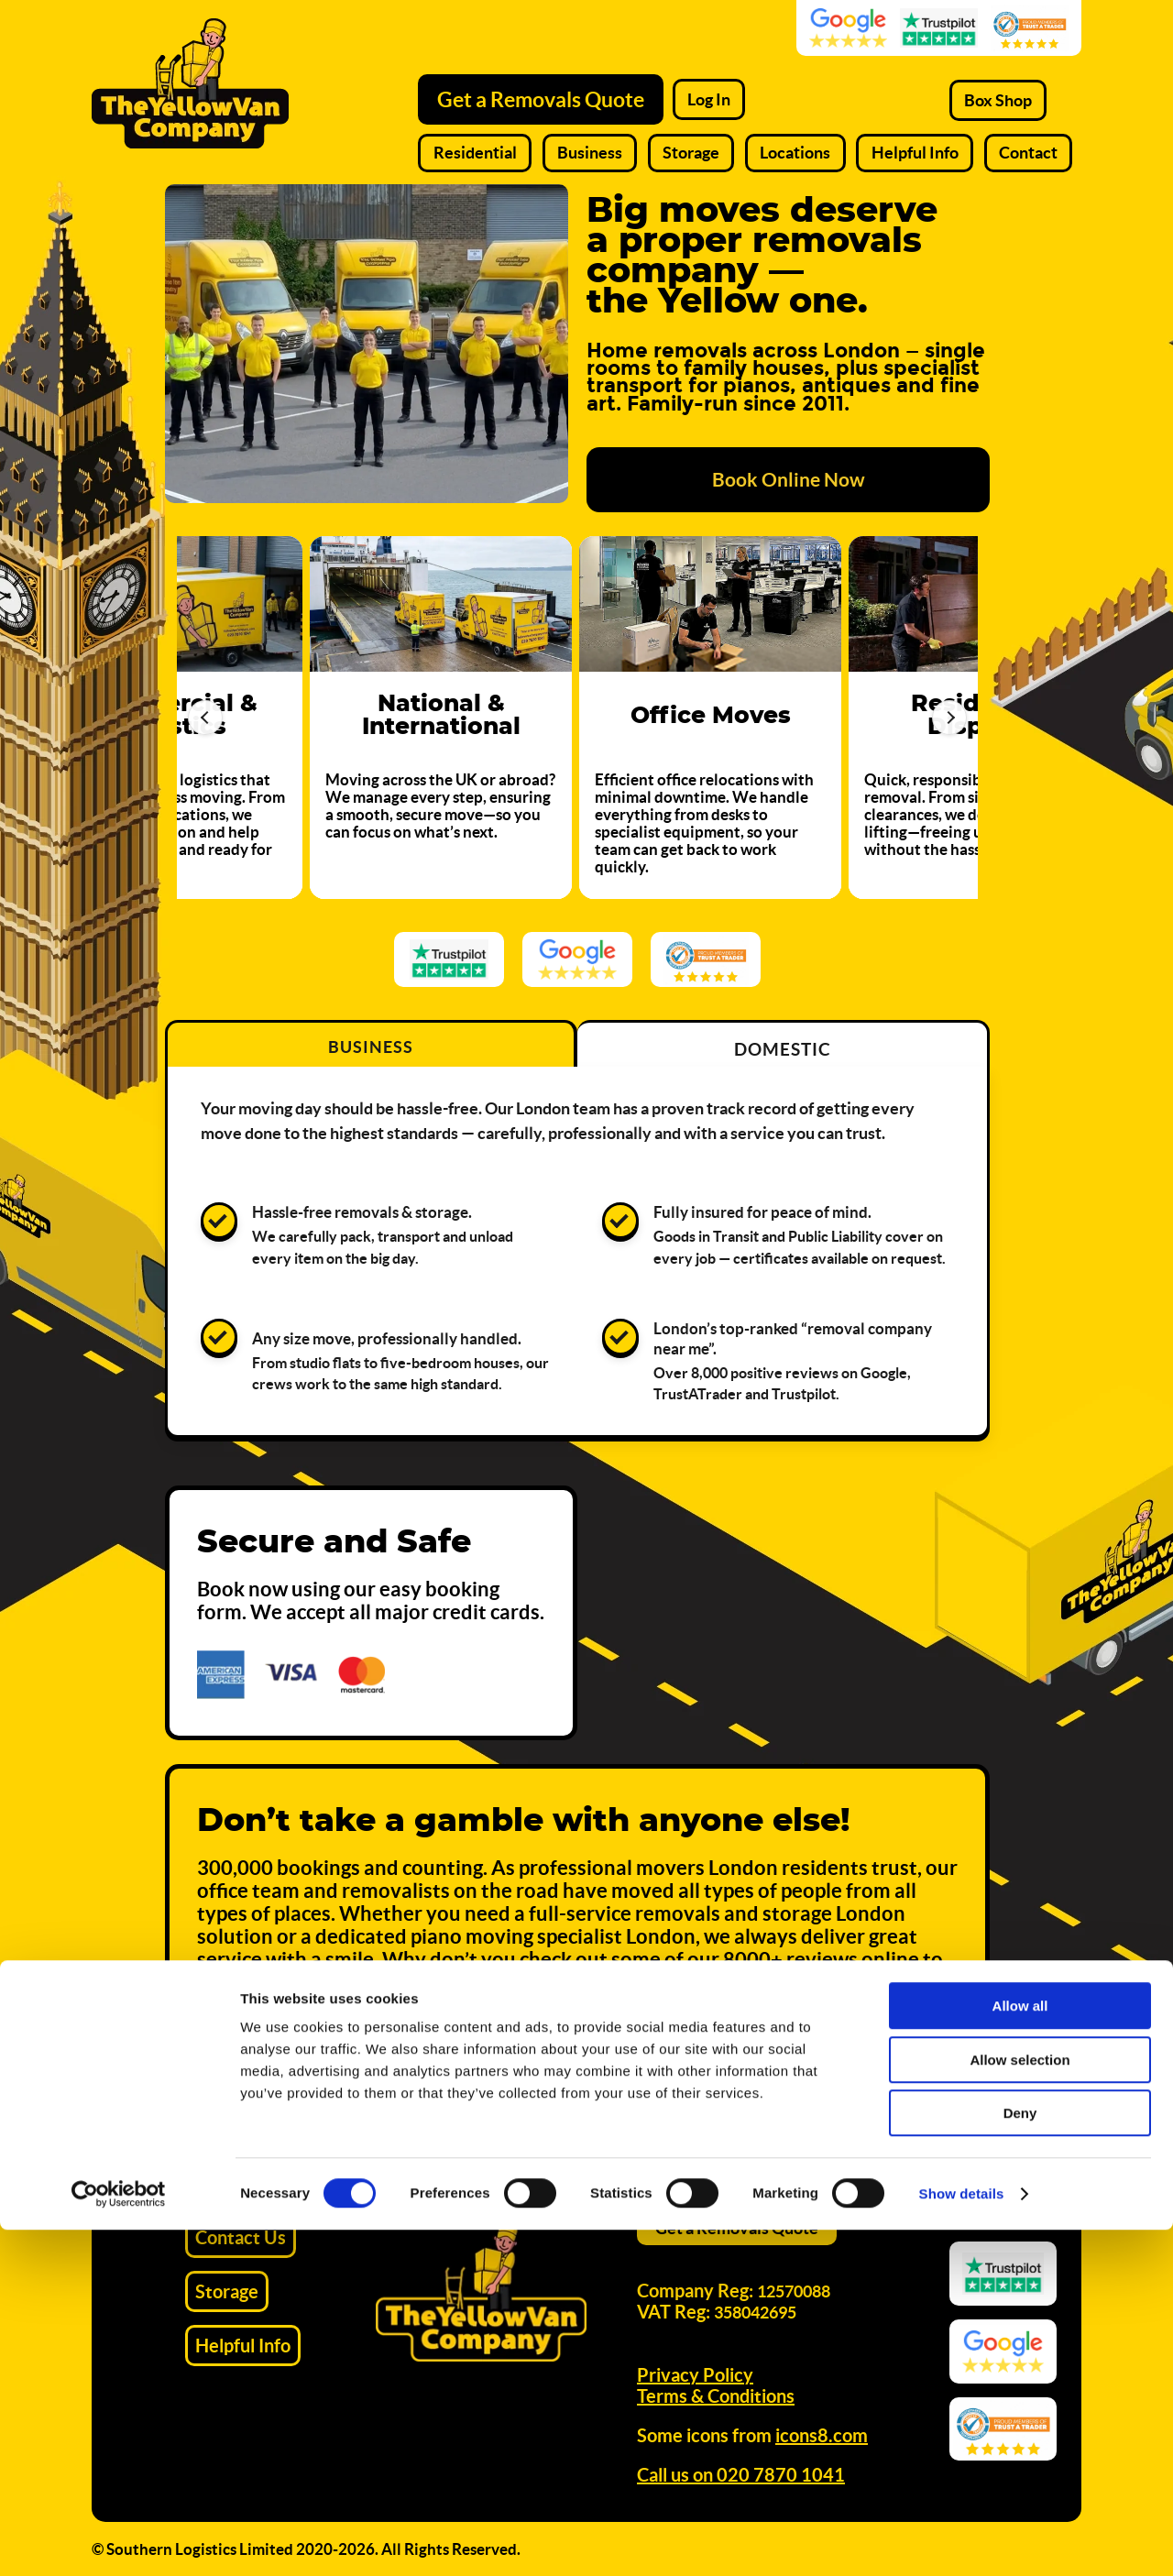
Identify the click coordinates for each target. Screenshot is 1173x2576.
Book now (244, 1588)
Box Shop (998, 100)
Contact (1028, 152)
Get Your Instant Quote (837, 2079)
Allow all (1020, 2352)
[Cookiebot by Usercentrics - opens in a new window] (118, 2540)
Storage (691, 152)
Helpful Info (915, 152)
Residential (475, 152)
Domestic (782, 1049)
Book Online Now (788, 479)
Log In (708, 99)
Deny (1020, 2459)
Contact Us (240, 2237)
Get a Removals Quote (540, 99)
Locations (795, 152)
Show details (961, 2540)
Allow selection (1019, 2406)
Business (589, 152)
